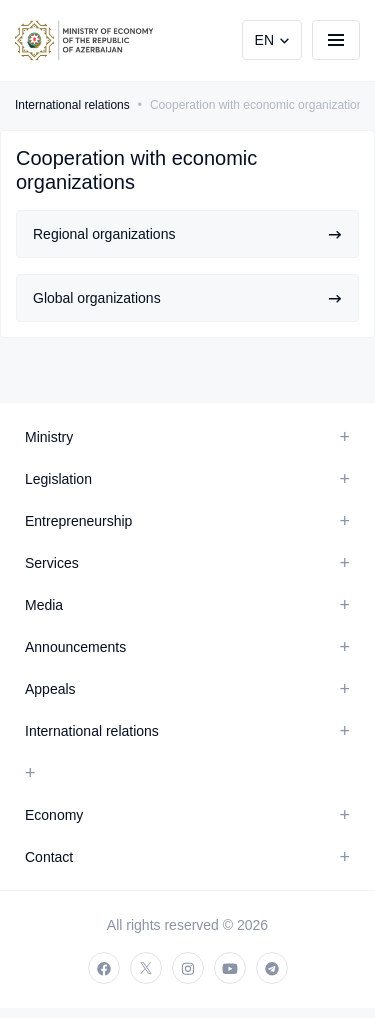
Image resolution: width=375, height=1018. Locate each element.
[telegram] (272, 968)
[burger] (336, 40)
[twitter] (146, 968)
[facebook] (104, 968)
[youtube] (230, 968)
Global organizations (187, 298)
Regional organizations (187, 234)
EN (264, 40)
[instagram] (188, 968)
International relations (72, 105)
